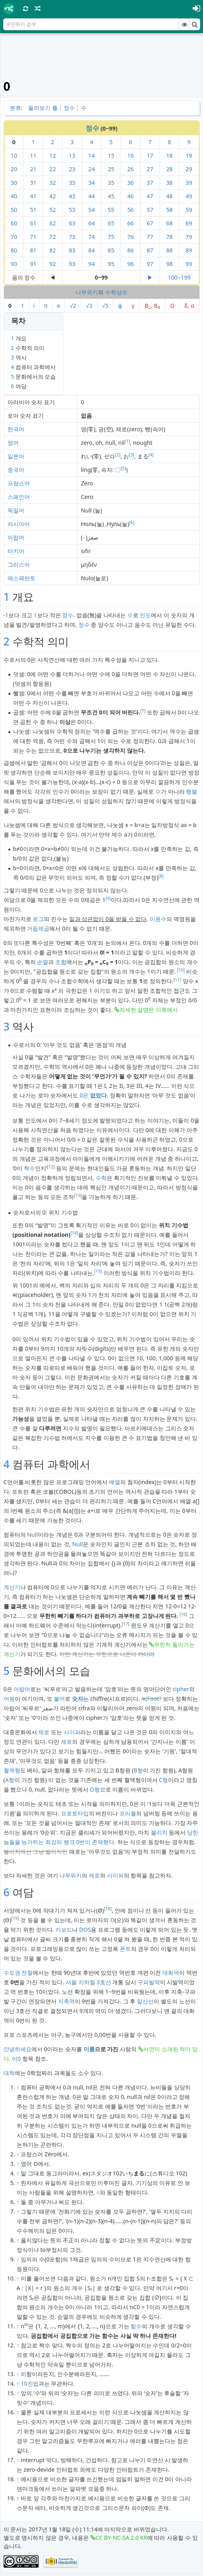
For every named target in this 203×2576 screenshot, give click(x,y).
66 (130, 223)
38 (169, 182)
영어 (13, 442)
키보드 (63, 1929)
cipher (180, 1689)
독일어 (16, 510)
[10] (181, 970)
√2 (73, 305)
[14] (74, 1233)
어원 (9, 1698)
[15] (98, 1271)
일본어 (16, 456)
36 (130, 182)
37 (150, 182)
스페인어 (19, 497)
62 (52, 223)
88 (169, 250)
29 (188, 169)
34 (91, 182)
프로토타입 (75, 1813)
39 (188, 182)
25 (111, 169)
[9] (108, 898)
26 (130, 169)
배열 (114, 1482)
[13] (78, 1195)
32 (52, 182)
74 (91, 237)
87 (150, 250)
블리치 (159, 1832)
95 (111, 264)
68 (169, 223)
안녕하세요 (17, 2049)
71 (33, 237)
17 (150, 155)
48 (169, 196)
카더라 (146, 1654)
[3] (131, 455)
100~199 (179, 277)
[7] (142, 711)
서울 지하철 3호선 (88, 1982)
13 (72, 155)
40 (14, 196)
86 (130, 250)
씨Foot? (152, 1698)
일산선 (145, 2001)
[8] (161, 876)
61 (33, 223)
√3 (89, 305)
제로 (43, 1732)
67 (150, 223)
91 (33, 264)
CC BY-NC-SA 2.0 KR (121, 2537)
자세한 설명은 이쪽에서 (148, 1009)
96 (130, 264)
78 (169, 237)
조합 (60, 962)
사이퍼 (72, 1732)
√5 (105, 305)
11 (33, 155)
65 (111, 223)
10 (14, 155)
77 (150, 237)
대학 (9, 2073)
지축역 (66, 2001)
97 (150, 264)
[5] (123, 468)
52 (52, 209)
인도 (145, 615)
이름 (89, 2049)
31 (33, 182)
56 (130, 209)
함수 (136, 2326)
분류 (15, 107)
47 (150, 196)
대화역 (170, 1972)
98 (169, 264)
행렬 (191, 791)
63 (72, 223)
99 (188, 264)
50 (14, 209)
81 (33, 250)
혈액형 (12, 1770)
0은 (93, 1095)
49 (188, 196)
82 (52, 250)
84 (91, 250)
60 (14, 223)
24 (91, 169)
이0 (16, 2058)
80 (14, 250)
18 (169, 155)
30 (14, 182)
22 (52, 169)
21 (33, 169)
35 (111, 182)
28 (169, 169)
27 (150, 169)
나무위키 (87, 292)
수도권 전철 (18, 1972)
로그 (38, 919)
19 (188, 155)
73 (72, 237)
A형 (9, 1780)
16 (130, 155)
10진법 (29, 2383)
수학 (110, 292)
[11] (177, 979)
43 (72, 196)
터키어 (16, 551)
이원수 (158, 919)
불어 (59, 1698)
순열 (42, 962)
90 (14, 264)
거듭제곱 (38, 928)
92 (52, 264)
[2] (117, 455)
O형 (95, 1789)
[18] (107, 1908)
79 (188, 237)
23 (72, 169)
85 (111, 250)
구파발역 (149, 1982)
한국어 (16, 429)
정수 (69, 107)
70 (14, 237)
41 (33, 196)
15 (111, 155)
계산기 (12, 1587)
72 (52, 237)
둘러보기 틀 (43, 107)
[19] (15, 1918)
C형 (163, 1780)
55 (111, 209)
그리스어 (19, 564)
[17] (125, 1624)
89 (188, 250)
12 (52, 155)
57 (150, 209)
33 (72, 182)
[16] (183, 1614)
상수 (121, 292)
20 (14, 169)
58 (169, 209)
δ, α (189, 305)
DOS (85, 1929)
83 (72, 250)
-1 (6, 615)
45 (111, 196)
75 (111, 237)
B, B (152, 305)
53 (72, 209)
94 (91, 264)
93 (72, 264)
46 (130, 196)
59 (188, 209)
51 (33, 209)
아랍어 (16, 537)
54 (91, 209)
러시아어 (19, 524)
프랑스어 (19, 483)
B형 (138, 1770)
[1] (127, 441)
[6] (131, 522)
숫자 (77, 1698)
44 (91, 196)
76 (130, 237)
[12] (51, 1167)
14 (91, 155)
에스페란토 (21, 578)
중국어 (16, 469)
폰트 (125, 1948)
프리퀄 (127, 1813)
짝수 (29, 1168)
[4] (151, 455)
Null (32, 1534)
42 (52, 196)
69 (188, 223)
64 (91, 223)
